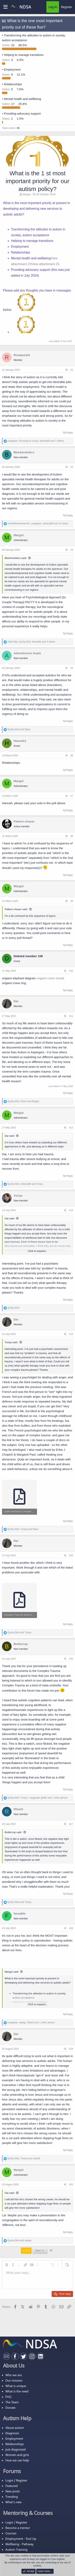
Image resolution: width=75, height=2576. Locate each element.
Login (9, 2480)
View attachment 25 (45, 264)
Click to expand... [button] (38, 1251)
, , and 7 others (35, 440)
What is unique (15, 2386)
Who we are (13, 2375)
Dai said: (10, 1135)
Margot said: (12, 1971)
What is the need (16, 2391)
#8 (71, 836)
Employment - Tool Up (20, 2539)
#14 (71, 1334)
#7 (71, 796)
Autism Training (16, 2549)
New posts (12, 2491)
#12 (71, 1127)
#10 (71, 970)
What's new (13, 2502)
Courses (10, 2533)
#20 (71, 2184)
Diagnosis (12, 2433)
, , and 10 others (37, 523)
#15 (71, 1555)
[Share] (66, 370)
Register (21, 2480)
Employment (14, 2438)
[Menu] (5, 7)
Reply (69, 432)
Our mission (13, 2380)
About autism (14, 2428)
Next (40, 2250)
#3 (71, 467)
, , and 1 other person (37, 1797)
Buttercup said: (13, 1832)
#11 (71, 1016)
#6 (71, 755)
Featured (11, 2486)
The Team (12, 2402)
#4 (71, 549)
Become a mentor (17, 2528)
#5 (71, 668)
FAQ (8, 2397)
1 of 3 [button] (26, 2250)
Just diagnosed (15, 2449)
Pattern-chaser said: (16, 909)
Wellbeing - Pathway (19, 2544)
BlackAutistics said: (16, 558)
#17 (71, 1824)
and (18, 729)
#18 (71, 1928)
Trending (11, 2497)
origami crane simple (50, 978)
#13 (71, 1210)
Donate (10, 2408)
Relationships (14, 2444)
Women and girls (17, 2455)
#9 (71, 901)
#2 (71, 370)
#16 (71, 1658)
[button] (7, 2265)
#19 (71, 2048)
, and (23, 1101)
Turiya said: (11, 1342)
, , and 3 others (31, 641)
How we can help (17, 2460)
